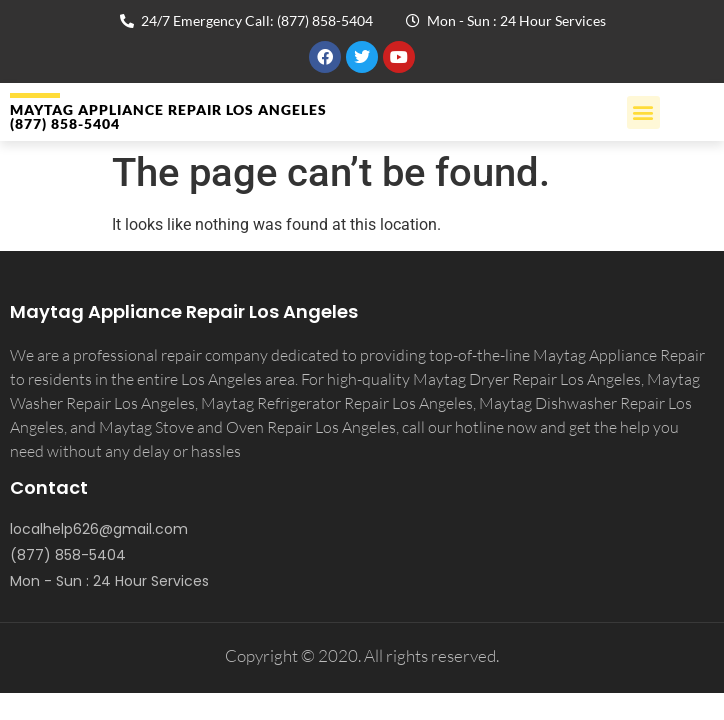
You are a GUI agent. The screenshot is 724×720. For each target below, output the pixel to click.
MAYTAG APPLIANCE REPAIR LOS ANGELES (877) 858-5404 (168, 116)
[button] (643, 112)
